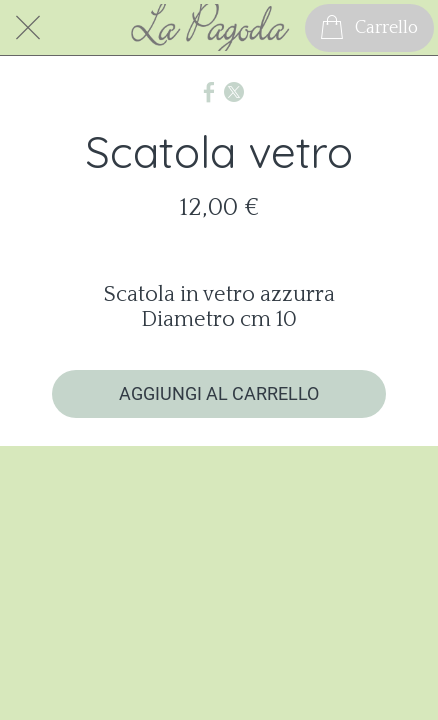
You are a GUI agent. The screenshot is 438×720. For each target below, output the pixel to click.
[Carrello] (369, 28)
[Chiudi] (28, 28)
